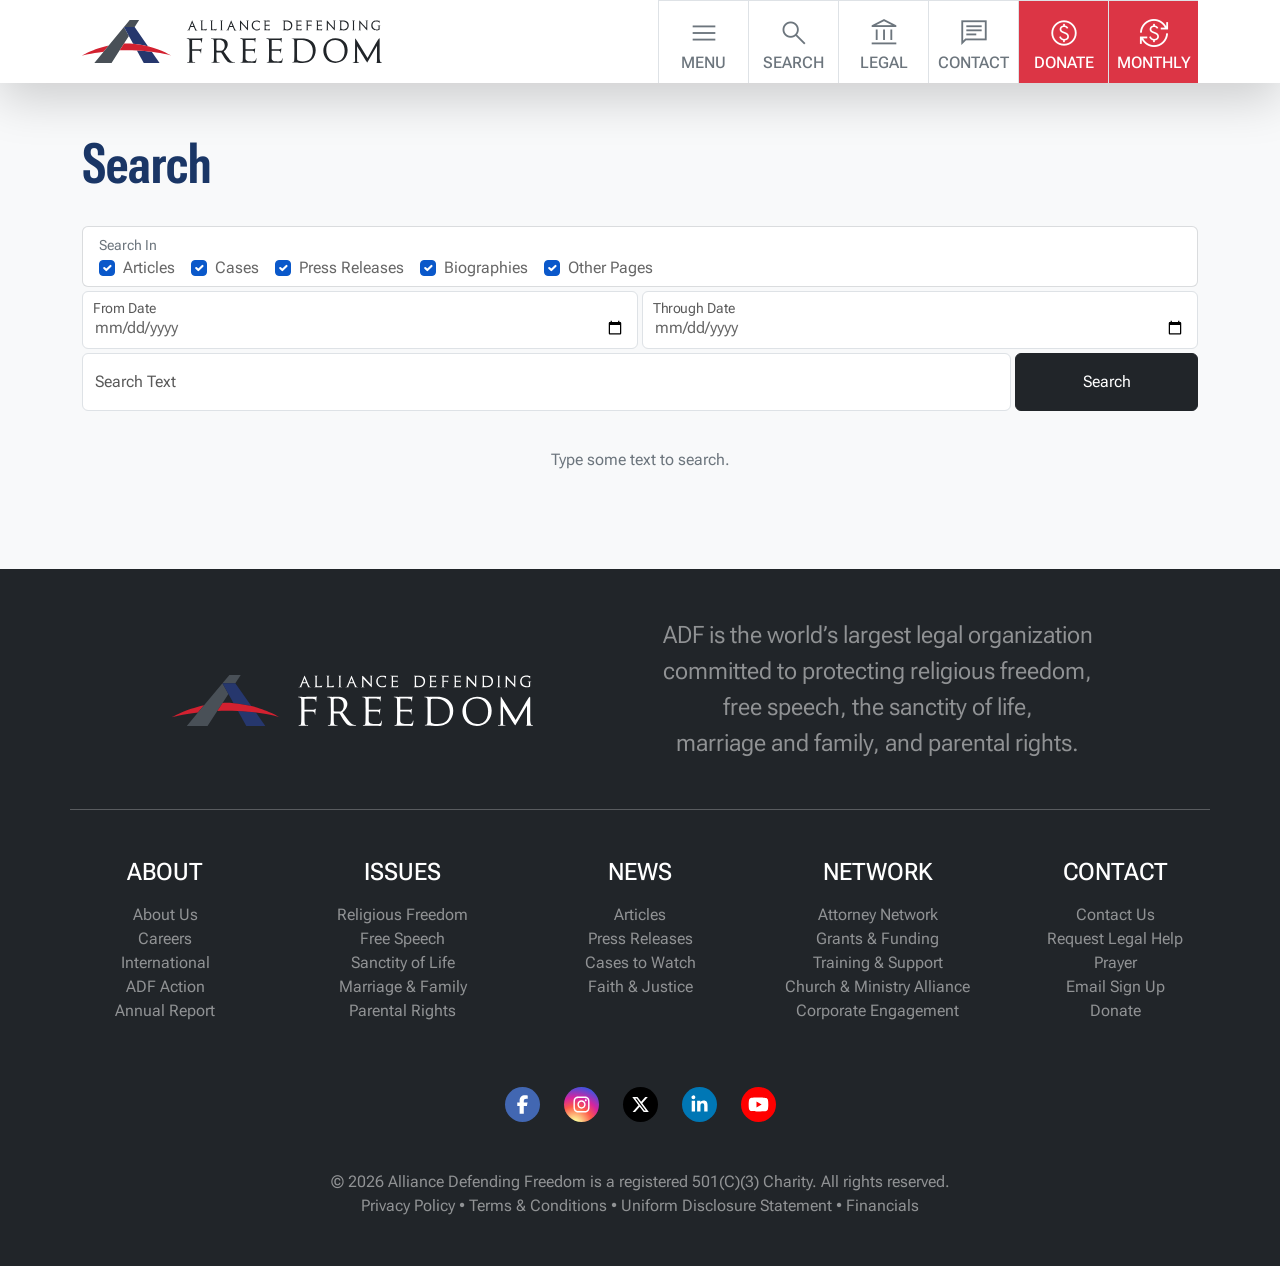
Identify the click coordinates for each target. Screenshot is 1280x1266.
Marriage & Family (403, 986)
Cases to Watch (640, 962)
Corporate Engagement (877, 1010)
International (165, 962)
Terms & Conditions (538, 1205)
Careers (165, 938)
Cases (237, 267)
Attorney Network (878, 914)
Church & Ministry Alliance (877, 986)
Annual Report (165, 1010)
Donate (1064, 40)
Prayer (1115, 962)
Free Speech (402, 938)
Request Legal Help (1115, 938)
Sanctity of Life (403, 962)
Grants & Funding (877, 938)
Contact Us (1115, 914)
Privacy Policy (408, 1205)
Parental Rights (402, 1010)
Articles (149, 267)
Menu (703, 40)
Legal (884, 40)
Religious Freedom (402, 914)
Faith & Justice (640, 986)
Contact (973, 40)
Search (793, 40)
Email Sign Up (1115, 986)
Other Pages (610, 267)
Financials (882, 1205)
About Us (165, 914)
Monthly (1154, 40)
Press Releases (351, 267)
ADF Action (165, 986)
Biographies (486, 267)
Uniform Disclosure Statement (726, 1205)
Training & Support (878, 962)
